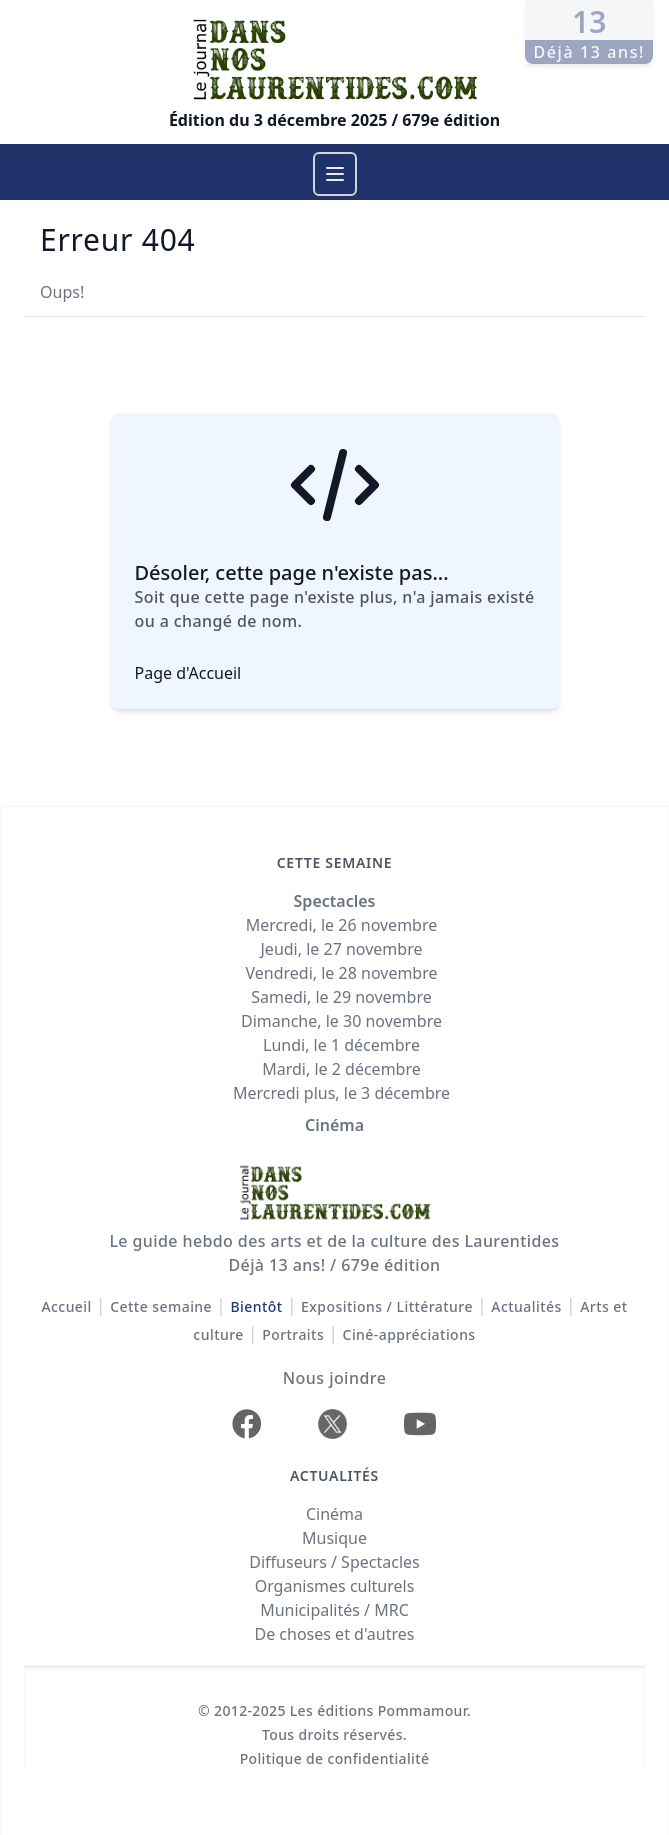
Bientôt (256, 1306)
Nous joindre (335, 1378)
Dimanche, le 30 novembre (341, 1021)
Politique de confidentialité (335, 1758)
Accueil (66, 1306)
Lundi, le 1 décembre (341, 1045)
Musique (334, 1538)
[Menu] (335, 174)
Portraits (293, 1334)
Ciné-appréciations (409, 1334)
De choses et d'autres (334, 1634)
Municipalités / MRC (334, 1610)
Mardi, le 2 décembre (341, 1069)
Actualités (526, 1306)
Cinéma (334, 1125)
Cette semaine (161, 1306)
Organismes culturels (335, 1586)
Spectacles (335, 901)
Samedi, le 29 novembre (341, 997)
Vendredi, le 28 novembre (341, 973)
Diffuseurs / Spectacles (334, 1562)
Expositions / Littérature (387, 1306)
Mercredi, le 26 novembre (342, 925)
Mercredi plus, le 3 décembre (341, 1093)
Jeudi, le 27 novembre (342, 949)
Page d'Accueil (188, 673)
